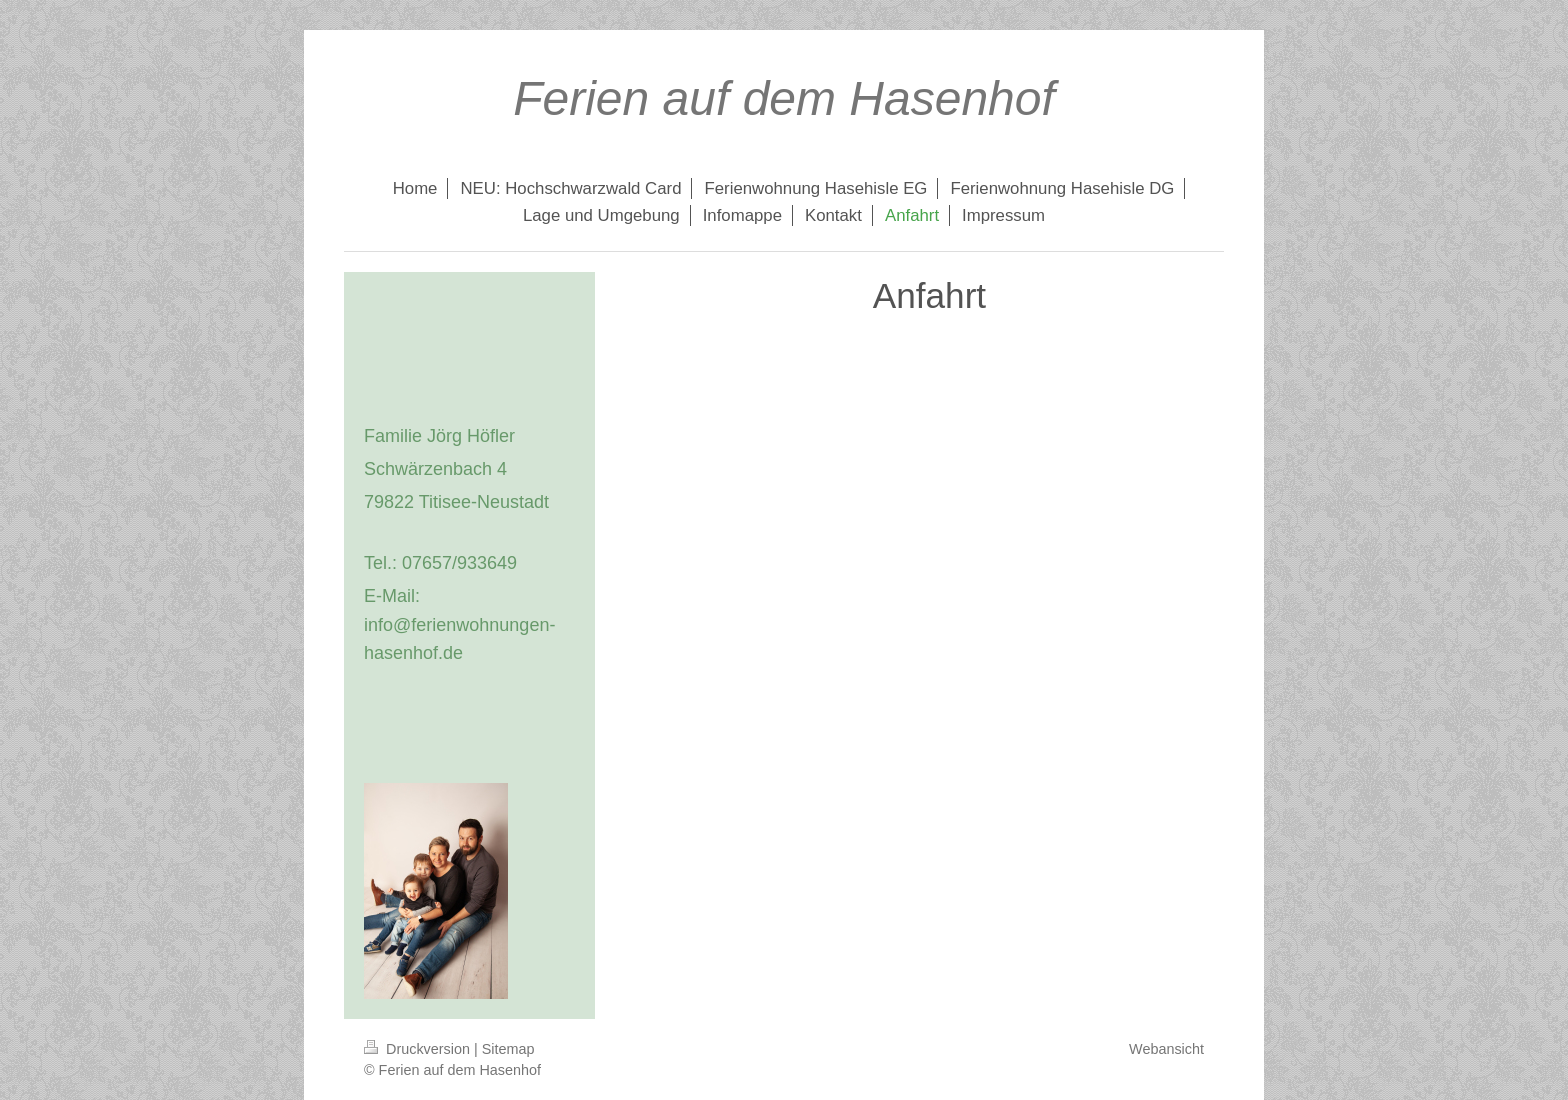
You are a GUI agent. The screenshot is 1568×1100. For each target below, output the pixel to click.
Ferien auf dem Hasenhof (784, 98)
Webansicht (1166, 1049)
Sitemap (508, 1049)
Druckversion (419, 1049)
